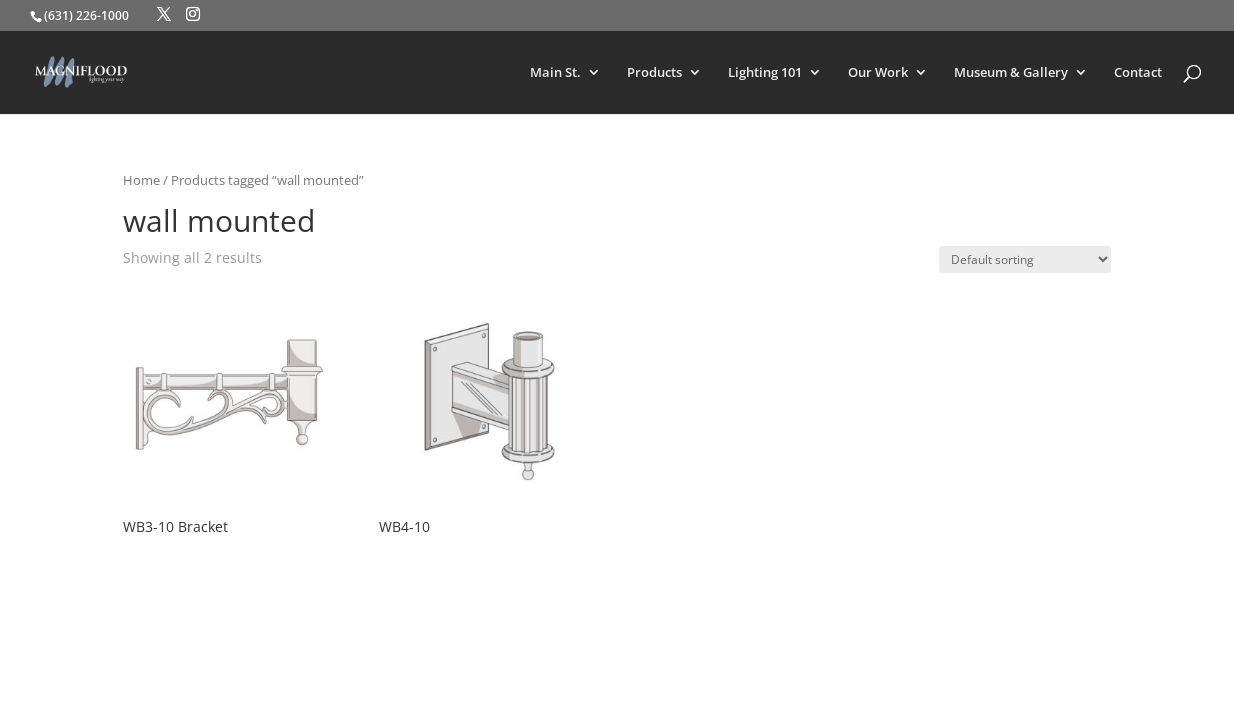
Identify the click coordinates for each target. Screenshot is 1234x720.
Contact (1138, 73)
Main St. (555, 73)
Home (141, 180)
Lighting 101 (765, 73)
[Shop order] (1025, 259)
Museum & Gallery (1011, 73)
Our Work (878, 73)
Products (654, 73)
